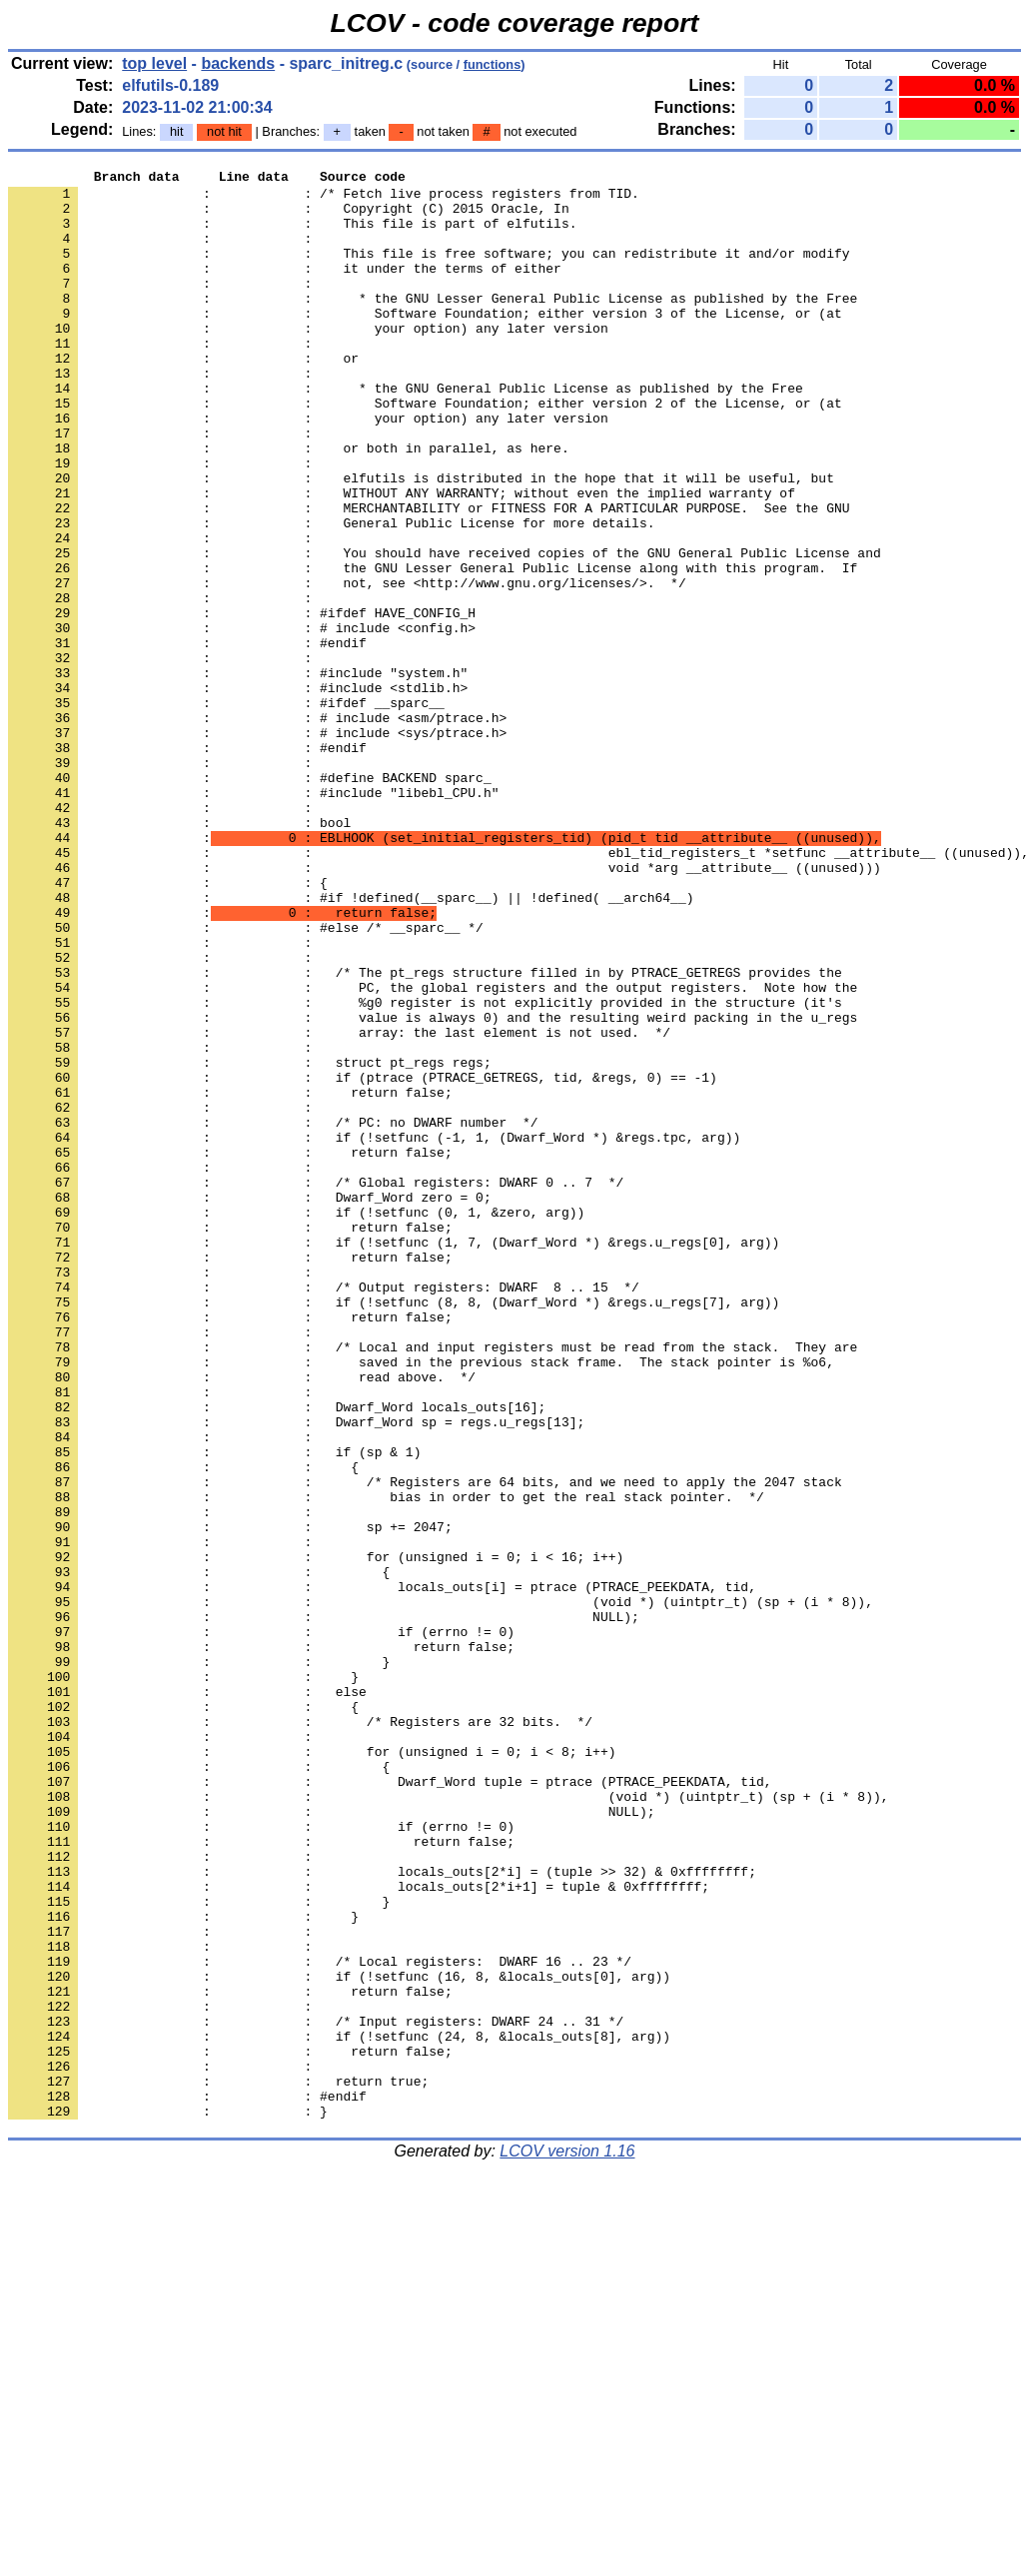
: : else (187, 1997)
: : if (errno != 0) (261, 1925)
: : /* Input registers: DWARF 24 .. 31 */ (315, 2392)
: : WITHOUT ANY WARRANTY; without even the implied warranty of (401, 558)
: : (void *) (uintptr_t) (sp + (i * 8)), (440, 1889)
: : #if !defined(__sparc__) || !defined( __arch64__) (350, 1044)
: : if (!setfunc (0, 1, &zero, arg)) (296, 1421)
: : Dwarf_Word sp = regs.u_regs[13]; (296, 1673)
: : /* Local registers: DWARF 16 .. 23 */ (319, 2320)
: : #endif (187, 738)
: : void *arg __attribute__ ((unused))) (444, 1008)
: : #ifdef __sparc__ (226, 810)
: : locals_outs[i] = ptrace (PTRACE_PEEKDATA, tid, (382, 1871)
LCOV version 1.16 (567, 2540)
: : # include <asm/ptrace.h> (257, 828)
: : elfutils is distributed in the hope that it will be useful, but (421, 540)
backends (238, 63)
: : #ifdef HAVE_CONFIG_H (242, 702)
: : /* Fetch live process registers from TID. (323, 199)
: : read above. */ (242, 1619)
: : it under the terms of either (284, 289)
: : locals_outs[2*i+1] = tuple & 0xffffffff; (358, 2230)
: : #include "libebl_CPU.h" (253, 918)
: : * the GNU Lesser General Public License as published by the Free (432, 325)
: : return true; (218, 2464)
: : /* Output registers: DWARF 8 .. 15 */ (323, 1511)
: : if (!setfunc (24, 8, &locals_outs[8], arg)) (339, 2410)
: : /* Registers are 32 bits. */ (300, 2033)
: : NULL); (323, 1907)
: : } (199, 1961)
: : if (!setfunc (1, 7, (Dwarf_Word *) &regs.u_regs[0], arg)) (393, 1457)
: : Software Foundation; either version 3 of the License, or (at (425, 343)
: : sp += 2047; (230, 1799)
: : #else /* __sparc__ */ (246, 1080)
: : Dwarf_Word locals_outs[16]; (276, 1655)
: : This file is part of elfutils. (292, 235)
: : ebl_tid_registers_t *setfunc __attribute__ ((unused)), (518, 990)
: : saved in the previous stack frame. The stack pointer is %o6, (421, 1601)
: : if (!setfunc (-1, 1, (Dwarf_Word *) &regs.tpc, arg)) (374, 1331)
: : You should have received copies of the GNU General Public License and (444, 630)
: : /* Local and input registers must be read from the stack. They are (432, 1583)
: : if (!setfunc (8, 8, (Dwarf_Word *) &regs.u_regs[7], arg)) (393, 1529)
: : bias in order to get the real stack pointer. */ (386, 1763)
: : (164, 253)
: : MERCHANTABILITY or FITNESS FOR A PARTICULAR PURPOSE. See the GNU (428, 576)
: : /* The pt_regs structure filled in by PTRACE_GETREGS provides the (425, 1134)
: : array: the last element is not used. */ (339, 1206)
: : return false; (230, 1278)
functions (492, 64)
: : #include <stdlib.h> (238, 792)
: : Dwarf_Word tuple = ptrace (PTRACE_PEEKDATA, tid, (389, 2105)
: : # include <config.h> (242, 720)
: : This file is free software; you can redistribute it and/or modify (428, 271)
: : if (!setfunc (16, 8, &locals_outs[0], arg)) (339, 2338)
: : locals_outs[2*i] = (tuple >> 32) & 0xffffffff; (382, 2212)
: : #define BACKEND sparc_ (250, 900)
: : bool (179, 954)
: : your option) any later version (308, 361)
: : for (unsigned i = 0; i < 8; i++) (311, 2069)
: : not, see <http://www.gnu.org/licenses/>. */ (347, 666)
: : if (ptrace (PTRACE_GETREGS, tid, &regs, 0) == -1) (362, 1260)
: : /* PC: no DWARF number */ (272, 1313)
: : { (168, 1026)
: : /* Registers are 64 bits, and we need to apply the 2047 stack (425, 1745)
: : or (183, 397)
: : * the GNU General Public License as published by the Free (405, 432)
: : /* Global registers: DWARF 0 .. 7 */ (315, 1385)
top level (154, 63)
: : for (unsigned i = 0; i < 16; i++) (315, 1835)
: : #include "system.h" (238, 774)
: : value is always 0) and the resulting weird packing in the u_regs (432, 1188)
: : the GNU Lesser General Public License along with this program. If (432, 648)
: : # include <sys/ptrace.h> (257, 846)
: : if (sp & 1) (214, 1709)
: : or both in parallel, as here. (288, 504)
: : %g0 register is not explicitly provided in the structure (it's (425, 1170)
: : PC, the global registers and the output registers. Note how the (432, 1152)
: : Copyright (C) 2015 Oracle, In (288, 217)
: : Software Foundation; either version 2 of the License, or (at (425, 450)
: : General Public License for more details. (331, 594)
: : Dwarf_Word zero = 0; (250, 1403)
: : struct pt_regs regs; (250, 1242)
